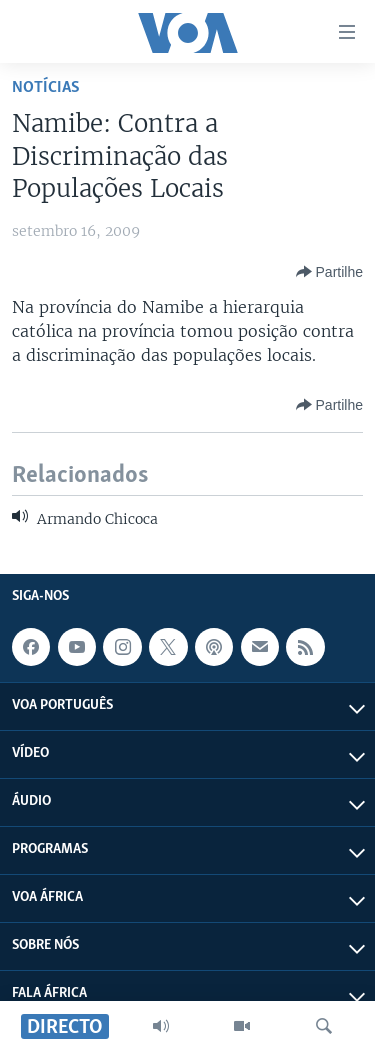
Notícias (46, 87)
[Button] (329, 272)
